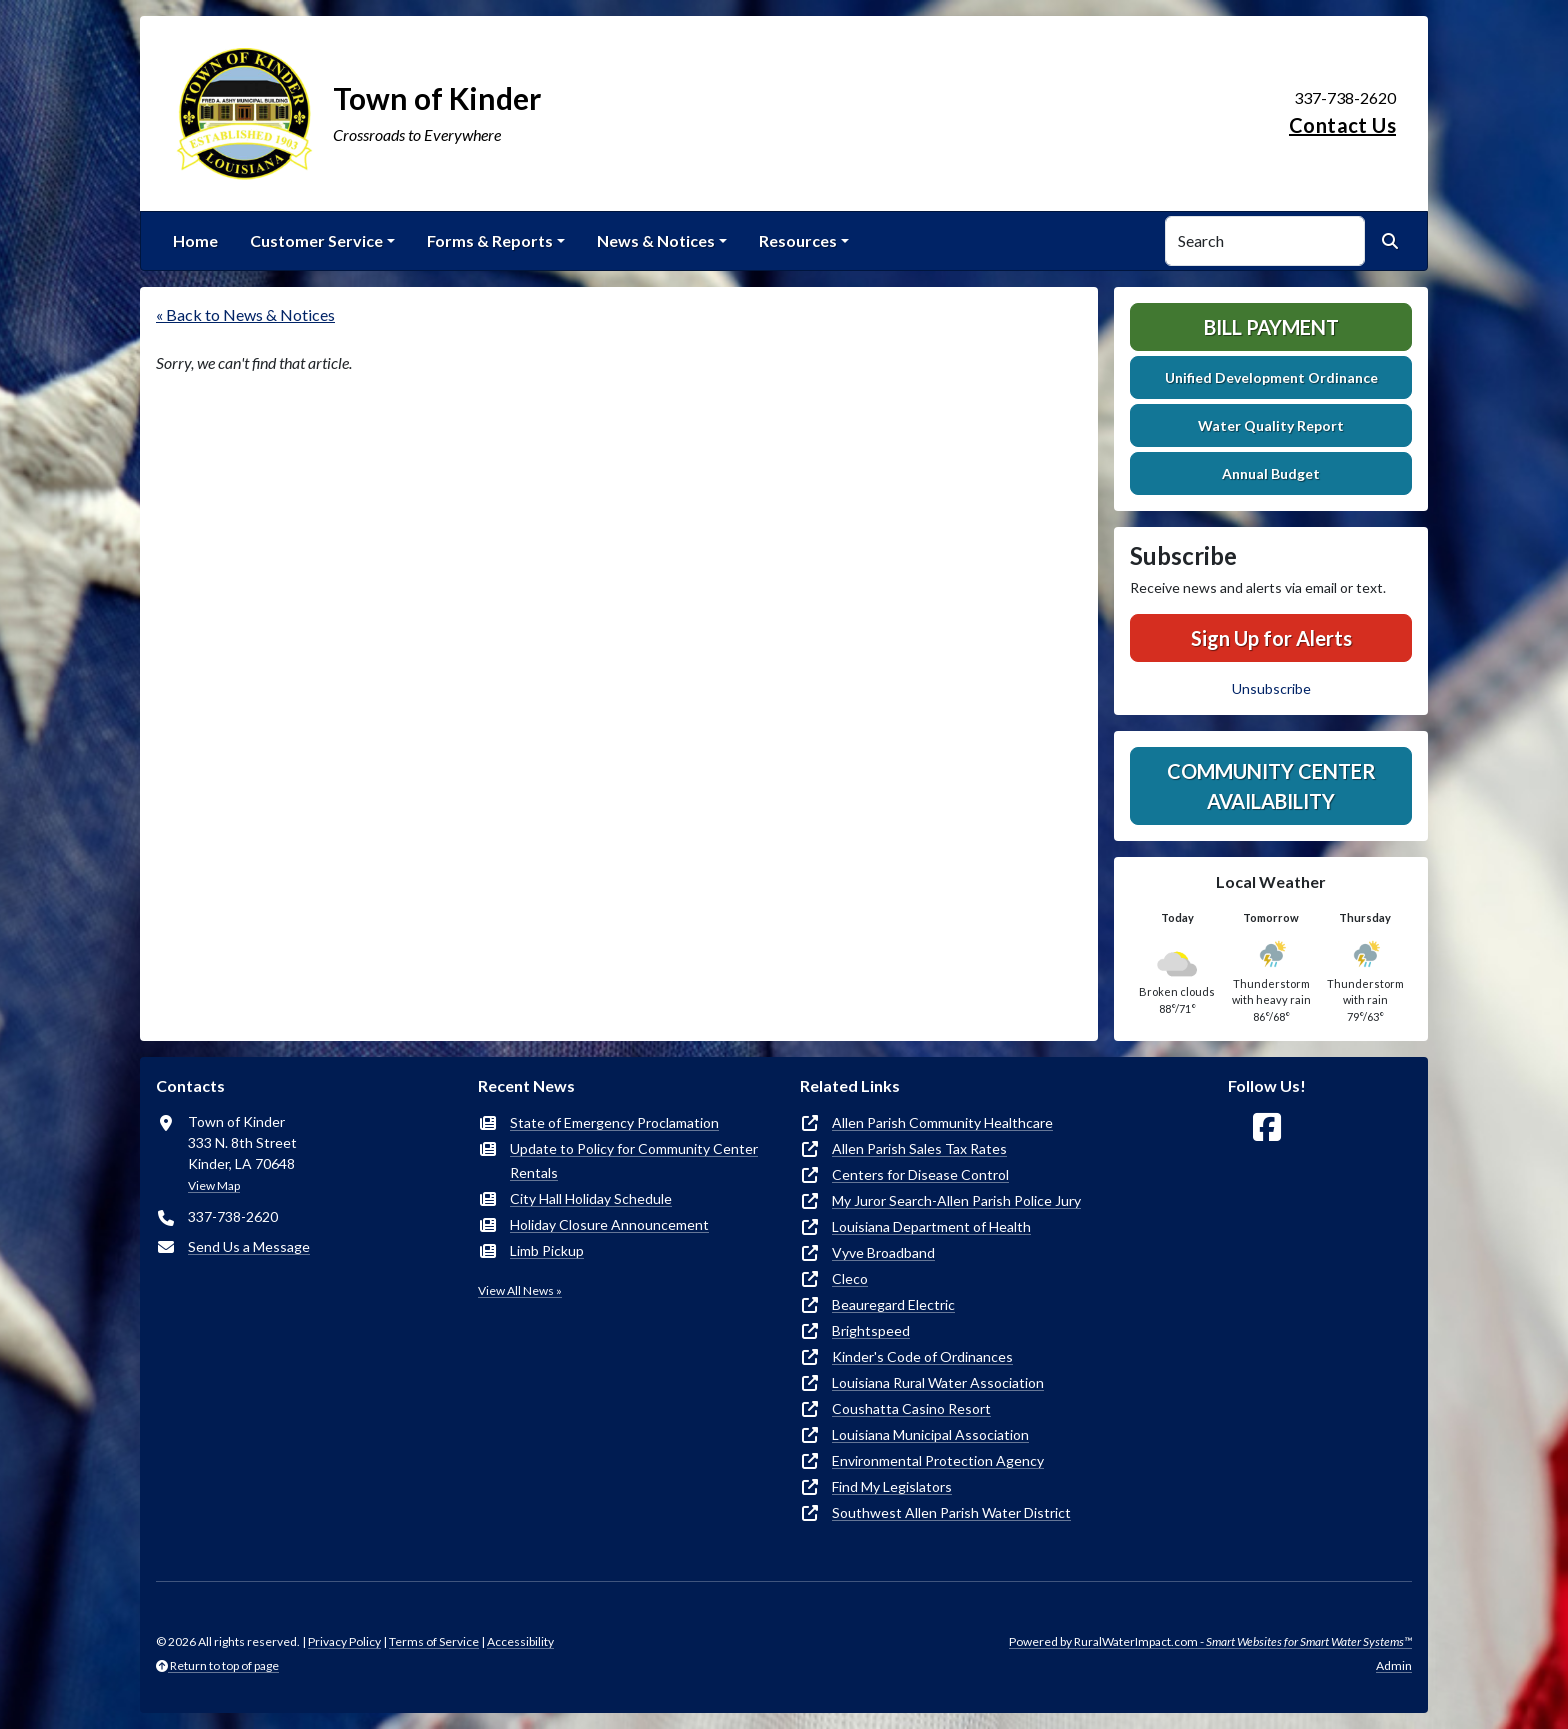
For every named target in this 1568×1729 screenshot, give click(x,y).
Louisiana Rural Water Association (938, 1382)
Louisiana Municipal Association (930, 1434)
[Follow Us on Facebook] (1267, 1127)
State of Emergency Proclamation (614, 1122)
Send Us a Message (249, 1246)
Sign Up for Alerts (1271, 638)
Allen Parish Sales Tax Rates (919, 1148)
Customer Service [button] (316, 240)
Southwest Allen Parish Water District (951, 1512)
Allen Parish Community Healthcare (942, 1122)
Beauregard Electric (893, 1304)
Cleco (850, 1278)
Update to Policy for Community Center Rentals (634, 1160)
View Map (214, 1185)
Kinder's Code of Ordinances (922, 1356)
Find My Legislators (892, 1486)
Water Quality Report (1271, 425)
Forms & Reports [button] (490, 240)
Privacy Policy (344, 1641)
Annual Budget (1271, 473)
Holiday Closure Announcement (609, 1224)
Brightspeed (871, 1330)
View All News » (520, 1290)
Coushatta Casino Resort (911, 1408)
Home (195, 240)
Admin (1394, 1665)
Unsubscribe (1271, 688)
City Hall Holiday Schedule (591, 1198)
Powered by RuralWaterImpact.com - (1210, 1641)
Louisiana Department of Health (931, 1226)
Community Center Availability (1271, 786)
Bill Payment (1271, 327)
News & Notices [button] (656, 240)
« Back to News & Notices (245, 314)
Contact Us (1342, 125)
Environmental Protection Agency (938, 1460)
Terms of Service (434, 1641)
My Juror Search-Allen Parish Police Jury (956, 1200)
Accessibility (520, 1641)
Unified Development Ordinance (1271, 377)
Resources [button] (798, 240)
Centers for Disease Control (920, 1174)
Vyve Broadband (883, 1252)
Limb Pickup (547, 1250)
